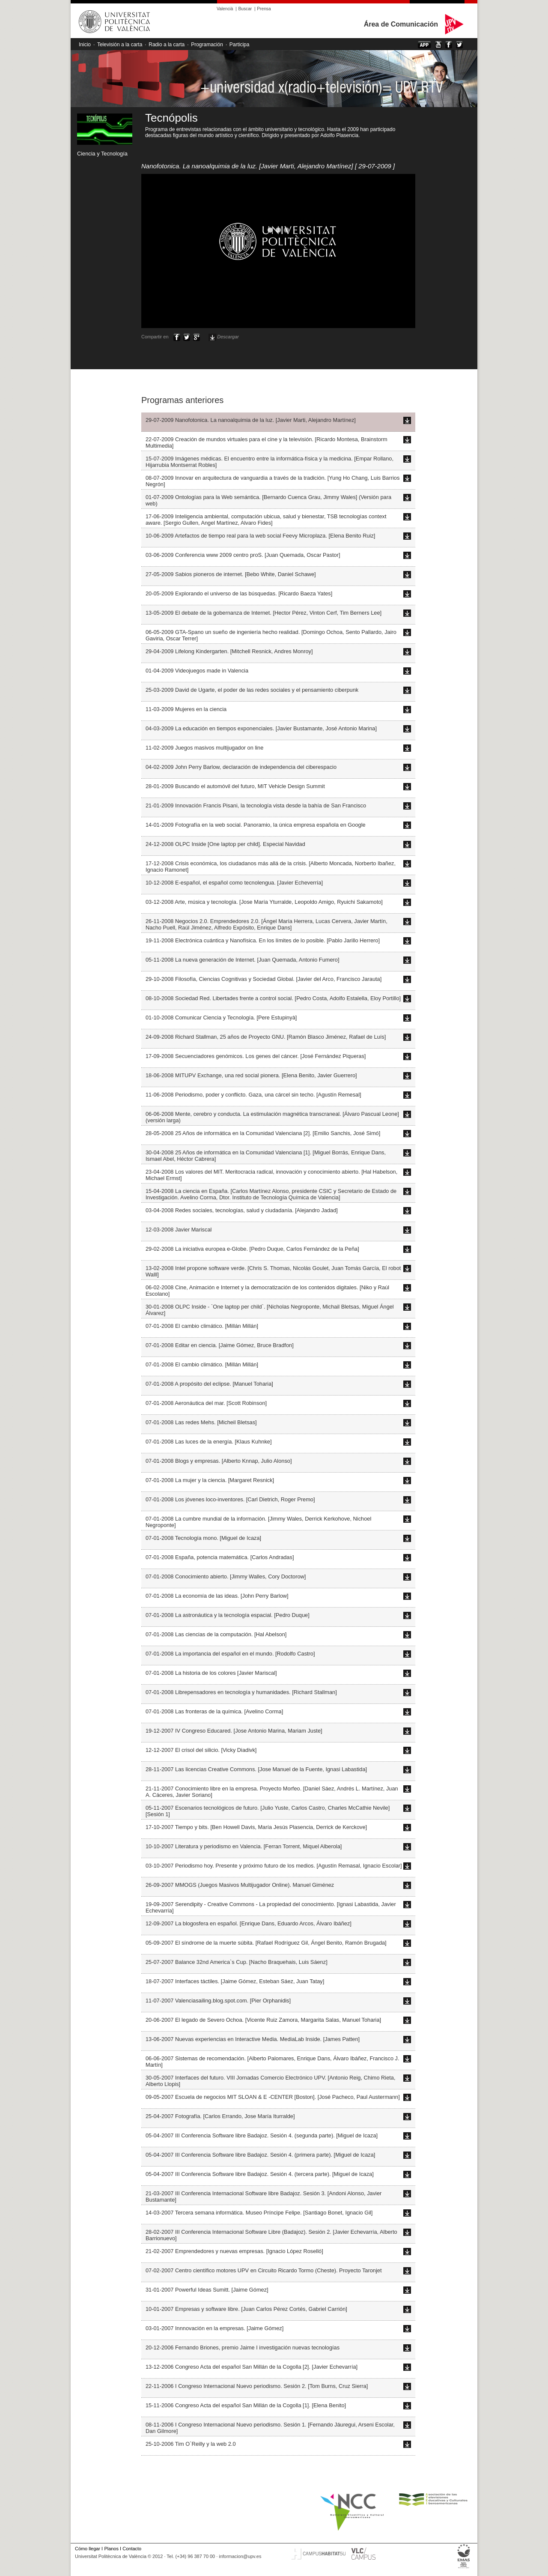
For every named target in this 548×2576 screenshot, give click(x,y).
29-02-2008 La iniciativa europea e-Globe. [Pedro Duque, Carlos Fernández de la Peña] (252, 1249)
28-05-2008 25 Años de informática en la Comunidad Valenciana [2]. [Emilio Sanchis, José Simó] (263, 1133)
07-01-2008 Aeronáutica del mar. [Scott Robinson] (206, 1403)
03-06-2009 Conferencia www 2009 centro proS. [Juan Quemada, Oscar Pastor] (243, 555)
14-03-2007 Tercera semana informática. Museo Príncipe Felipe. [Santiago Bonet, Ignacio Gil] (259, 2212)
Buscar (245, 8)
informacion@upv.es (240, 2556)
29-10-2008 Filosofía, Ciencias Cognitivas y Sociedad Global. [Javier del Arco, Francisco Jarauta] (263, 979)
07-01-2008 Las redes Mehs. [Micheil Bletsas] (201, 1422)
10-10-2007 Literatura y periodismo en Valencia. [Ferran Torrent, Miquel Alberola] (244, 1846)
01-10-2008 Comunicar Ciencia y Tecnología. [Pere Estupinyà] (221, 1017)
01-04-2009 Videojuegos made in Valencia (197, 670)
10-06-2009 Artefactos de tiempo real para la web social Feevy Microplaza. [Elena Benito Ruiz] (260, 535)
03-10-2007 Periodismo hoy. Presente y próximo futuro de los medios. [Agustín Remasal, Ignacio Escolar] (274, 1865)
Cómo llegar (87, 2548)
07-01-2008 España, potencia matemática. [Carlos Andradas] (220, 1557)
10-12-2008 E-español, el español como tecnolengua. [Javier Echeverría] (234, 882)
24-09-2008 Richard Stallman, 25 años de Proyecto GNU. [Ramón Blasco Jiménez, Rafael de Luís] (266, 1037)
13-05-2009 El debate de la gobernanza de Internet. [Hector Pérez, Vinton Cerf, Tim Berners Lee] (263, 613)
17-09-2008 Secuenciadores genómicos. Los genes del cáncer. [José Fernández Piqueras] (256, 1056)
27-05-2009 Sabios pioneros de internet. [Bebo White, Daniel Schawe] (231, 574)
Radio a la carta (167, 45)
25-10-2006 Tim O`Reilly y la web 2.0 (191, 2444)
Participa (239, 45)
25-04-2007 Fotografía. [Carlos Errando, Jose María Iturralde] (220, 2116)
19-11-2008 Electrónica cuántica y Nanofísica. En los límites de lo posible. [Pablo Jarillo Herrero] (263, 940)
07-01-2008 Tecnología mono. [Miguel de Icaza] (203, 1538)
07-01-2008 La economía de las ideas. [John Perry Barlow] (217, 1596)
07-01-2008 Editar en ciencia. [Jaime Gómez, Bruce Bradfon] (220, 1345)
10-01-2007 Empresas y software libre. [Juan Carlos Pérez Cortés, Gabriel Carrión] (246, 2309)
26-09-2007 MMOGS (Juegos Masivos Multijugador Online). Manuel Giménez (240, 1885)
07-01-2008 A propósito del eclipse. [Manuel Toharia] (209, 1384)
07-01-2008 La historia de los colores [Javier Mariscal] (211, 1673)
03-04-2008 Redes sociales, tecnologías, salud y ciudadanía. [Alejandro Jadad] (242, 1210)
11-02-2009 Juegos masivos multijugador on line (204, 747)
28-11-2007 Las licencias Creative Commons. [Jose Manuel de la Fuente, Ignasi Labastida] (256, 1769)
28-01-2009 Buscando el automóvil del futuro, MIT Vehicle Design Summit (235, 786)
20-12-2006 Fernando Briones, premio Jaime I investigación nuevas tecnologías (243, 2347)
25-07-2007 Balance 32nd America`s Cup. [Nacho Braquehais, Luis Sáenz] (237, 1962)
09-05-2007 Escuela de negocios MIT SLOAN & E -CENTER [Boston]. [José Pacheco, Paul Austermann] (273, 2097)
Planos (111, 2548)
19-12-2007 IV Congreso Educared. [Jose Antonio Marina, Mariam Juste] (234, 1730)
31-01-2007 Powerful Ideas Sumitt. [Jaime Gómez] (207, 2289)
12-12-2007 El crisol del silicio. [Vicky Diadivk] (201, 1750)
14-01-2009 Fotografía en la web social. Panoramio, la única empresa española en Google (256, 825)
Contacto (131, 2548)
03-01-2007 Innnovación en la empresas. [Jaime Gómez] (214, 2328)
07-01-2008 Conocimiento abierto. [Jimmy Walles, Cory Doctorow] (226, 1576)
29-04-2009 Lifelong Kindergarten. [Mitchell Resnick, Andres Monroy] (229, 651)
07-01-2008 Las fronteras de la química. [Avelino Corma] (214, 1711)
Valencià (225, 8)
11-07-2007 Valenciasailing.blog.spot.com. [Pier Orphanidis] (218, 2000)
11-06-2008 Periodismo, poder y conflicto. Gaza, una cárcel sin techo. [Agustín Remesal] (253, 1094)
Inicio (85, 45)
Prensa (264, 8)
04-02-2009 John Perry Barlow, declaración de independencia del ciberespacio (241, 767)
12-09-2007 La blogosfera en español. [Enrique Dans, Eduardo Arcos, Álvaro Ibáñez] (248, 1923)
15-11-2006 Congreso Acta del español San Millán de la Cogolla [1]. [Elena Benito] (246, 2405)
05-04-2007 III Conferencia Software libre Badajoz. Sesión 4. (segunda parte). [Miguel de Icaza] (262, 2135)
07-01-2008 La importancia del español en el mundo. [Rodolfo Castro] (230, 1653)
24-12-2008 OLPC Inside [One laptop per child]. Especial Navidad (225, 844)
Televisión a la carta (119, 45)
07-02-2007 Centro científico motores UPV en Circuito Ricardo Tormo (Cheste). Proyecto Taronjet (263, 2270)
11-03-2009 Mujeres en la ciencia (186, 709)
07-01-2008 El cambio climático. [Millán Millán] (202, 1326)
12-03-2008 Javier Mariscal (178, 1229)
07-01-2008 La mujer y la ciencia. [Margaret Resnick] (210, 1480)
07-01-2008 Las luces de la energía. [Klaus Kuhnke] (209, 1441)
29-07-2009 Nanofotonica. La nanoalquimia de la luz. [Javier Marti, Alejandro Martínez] (251, 420)
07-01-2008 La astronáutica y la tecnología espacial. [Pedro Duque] (228, 1615)
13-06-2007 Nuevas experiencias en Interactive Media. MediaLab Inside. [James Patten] (253, 2039)
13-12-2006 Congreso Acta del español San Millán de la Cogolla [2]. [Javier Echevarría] (251, 2367)
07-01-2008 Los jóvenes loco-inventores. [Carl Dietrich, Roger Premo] (230, 1499)
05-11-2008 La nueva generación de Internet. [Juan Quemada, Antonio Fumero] (242, 959)
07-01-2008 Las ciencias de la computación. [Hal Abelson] (216, 1634)
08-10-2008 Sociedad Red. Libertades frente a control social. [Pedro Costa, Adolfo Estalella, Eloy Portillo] (273, 998)
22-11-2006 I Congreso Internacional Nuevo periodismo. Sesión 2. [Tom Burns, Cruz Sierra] (257, 2386)
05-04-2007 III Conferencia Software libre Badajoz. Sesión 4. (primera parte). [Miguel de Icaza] (260, 2155)
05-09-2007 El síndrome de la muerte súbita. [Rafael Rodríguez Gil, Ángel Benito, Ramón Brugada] (266, 1942)
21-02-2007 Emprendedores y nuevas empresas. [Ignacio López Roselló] (234, 2251)
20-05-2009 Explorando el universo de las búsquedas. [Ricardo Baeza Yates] (239, 593)
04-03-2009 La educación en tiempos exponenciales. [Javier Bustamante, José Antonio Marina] (261, 728)
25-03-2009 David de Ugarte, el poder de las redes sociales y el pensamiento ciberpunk (252, 690)
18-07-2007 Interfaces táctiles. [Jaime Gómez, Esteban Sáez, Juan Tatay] (235, 1981)
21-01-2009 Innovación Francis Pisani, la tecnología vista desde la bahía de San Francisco (256, 805)
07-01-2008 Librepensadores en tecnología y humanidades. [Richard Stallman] (241, 1692)
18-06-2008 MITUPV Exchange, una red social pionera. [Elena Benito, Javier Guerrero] (251, 1075)
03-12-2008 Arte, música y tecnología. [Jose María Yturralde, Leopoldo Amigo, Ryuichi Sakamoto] (264, 902)
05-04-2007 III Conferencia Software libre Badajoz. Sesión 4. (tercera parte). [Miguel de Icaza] (260, 2174)
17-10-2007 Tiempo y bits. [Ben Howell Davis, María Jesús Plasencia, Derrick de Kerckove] (256, 1827)
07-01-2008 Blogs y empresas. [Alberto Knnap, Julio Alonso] (219, 1461)
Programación (207, 45)
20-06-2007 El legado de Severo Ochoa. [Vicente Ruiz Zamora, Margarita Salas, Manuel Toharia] (263, 2020)
